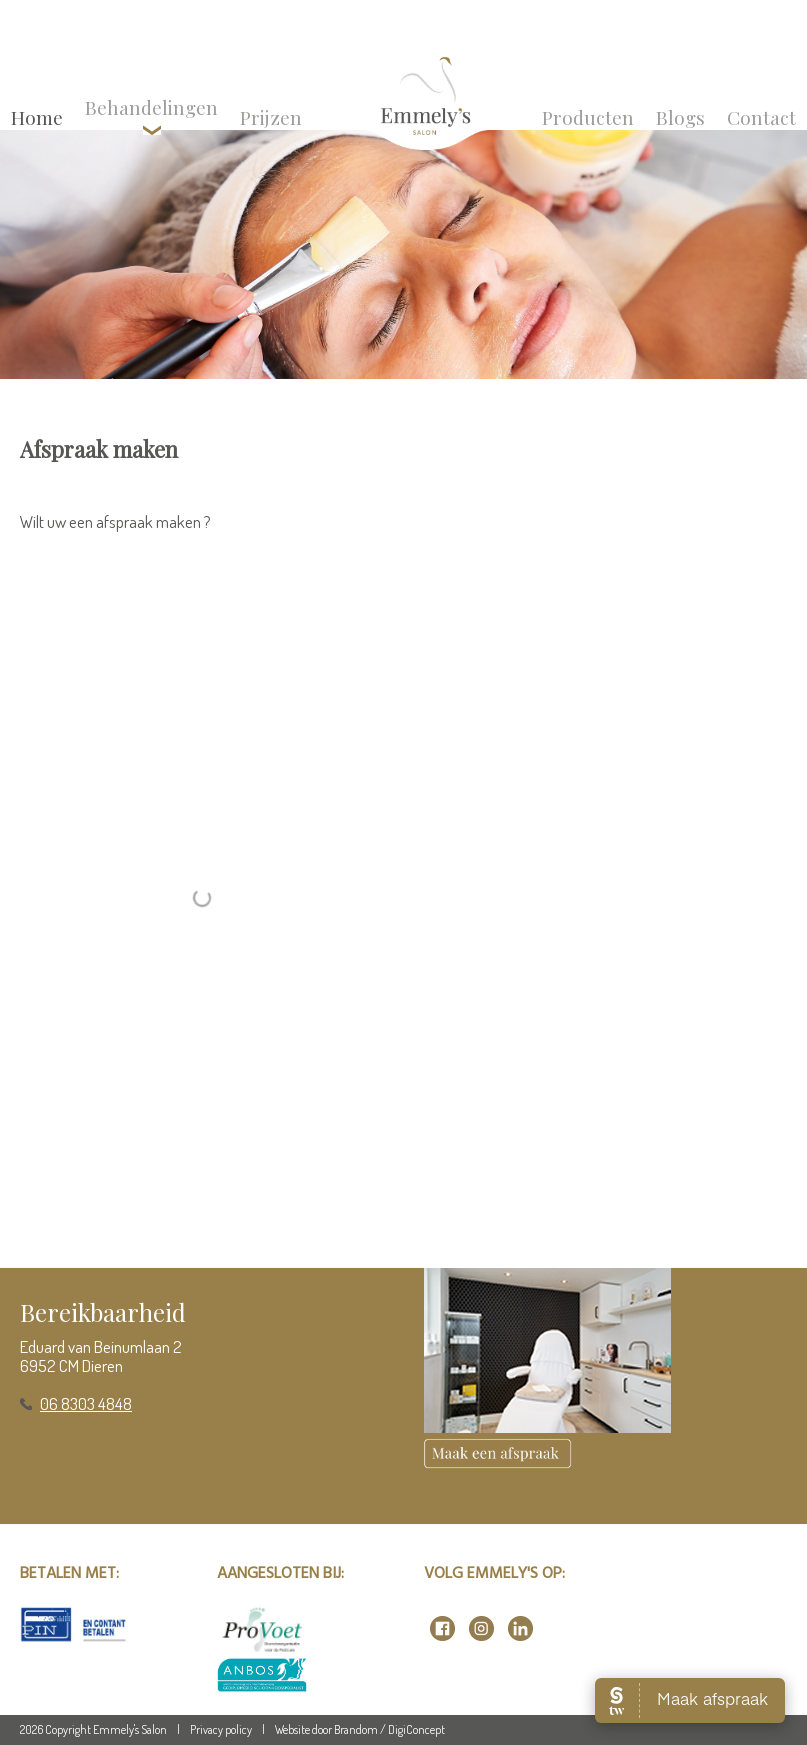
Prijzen (271, 117)
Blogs (680, 117)
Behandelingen (151, 114)
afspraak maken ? (153, 521)
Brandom (356, 1729)
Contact (761, 117)
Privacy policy (221, 1729)
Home (37, 117)
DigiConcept (416, 1729)
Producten (588, 117)
